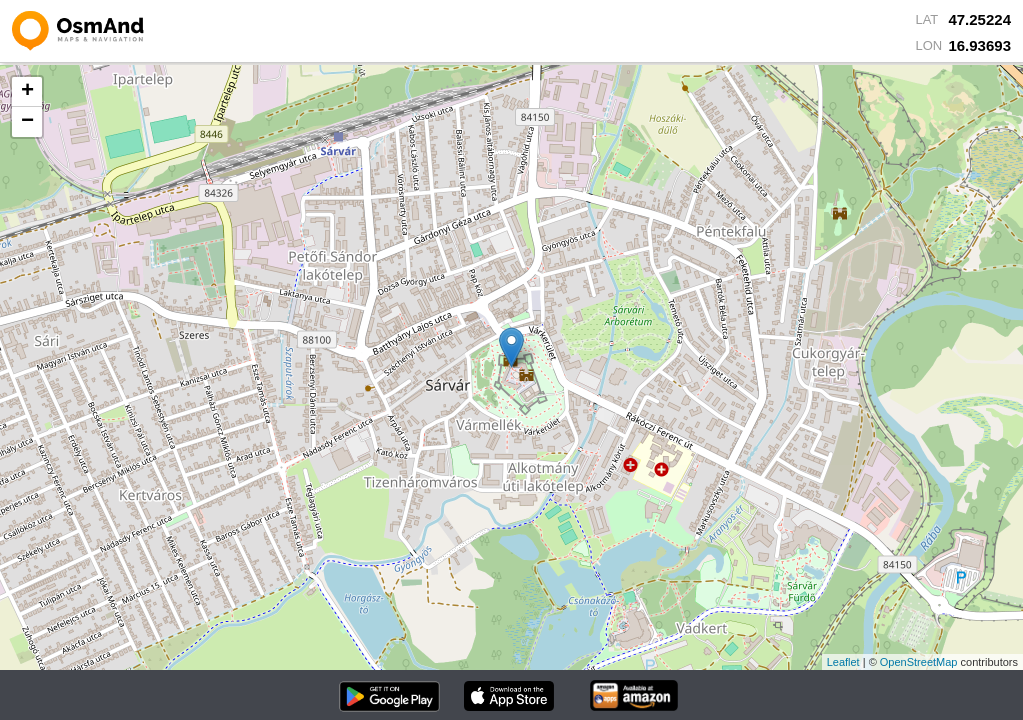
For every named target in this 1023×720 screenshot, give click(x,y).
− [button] (27, 122)
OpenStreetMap (919, 662)
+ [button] (27, 92)
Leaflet (843, 662)
